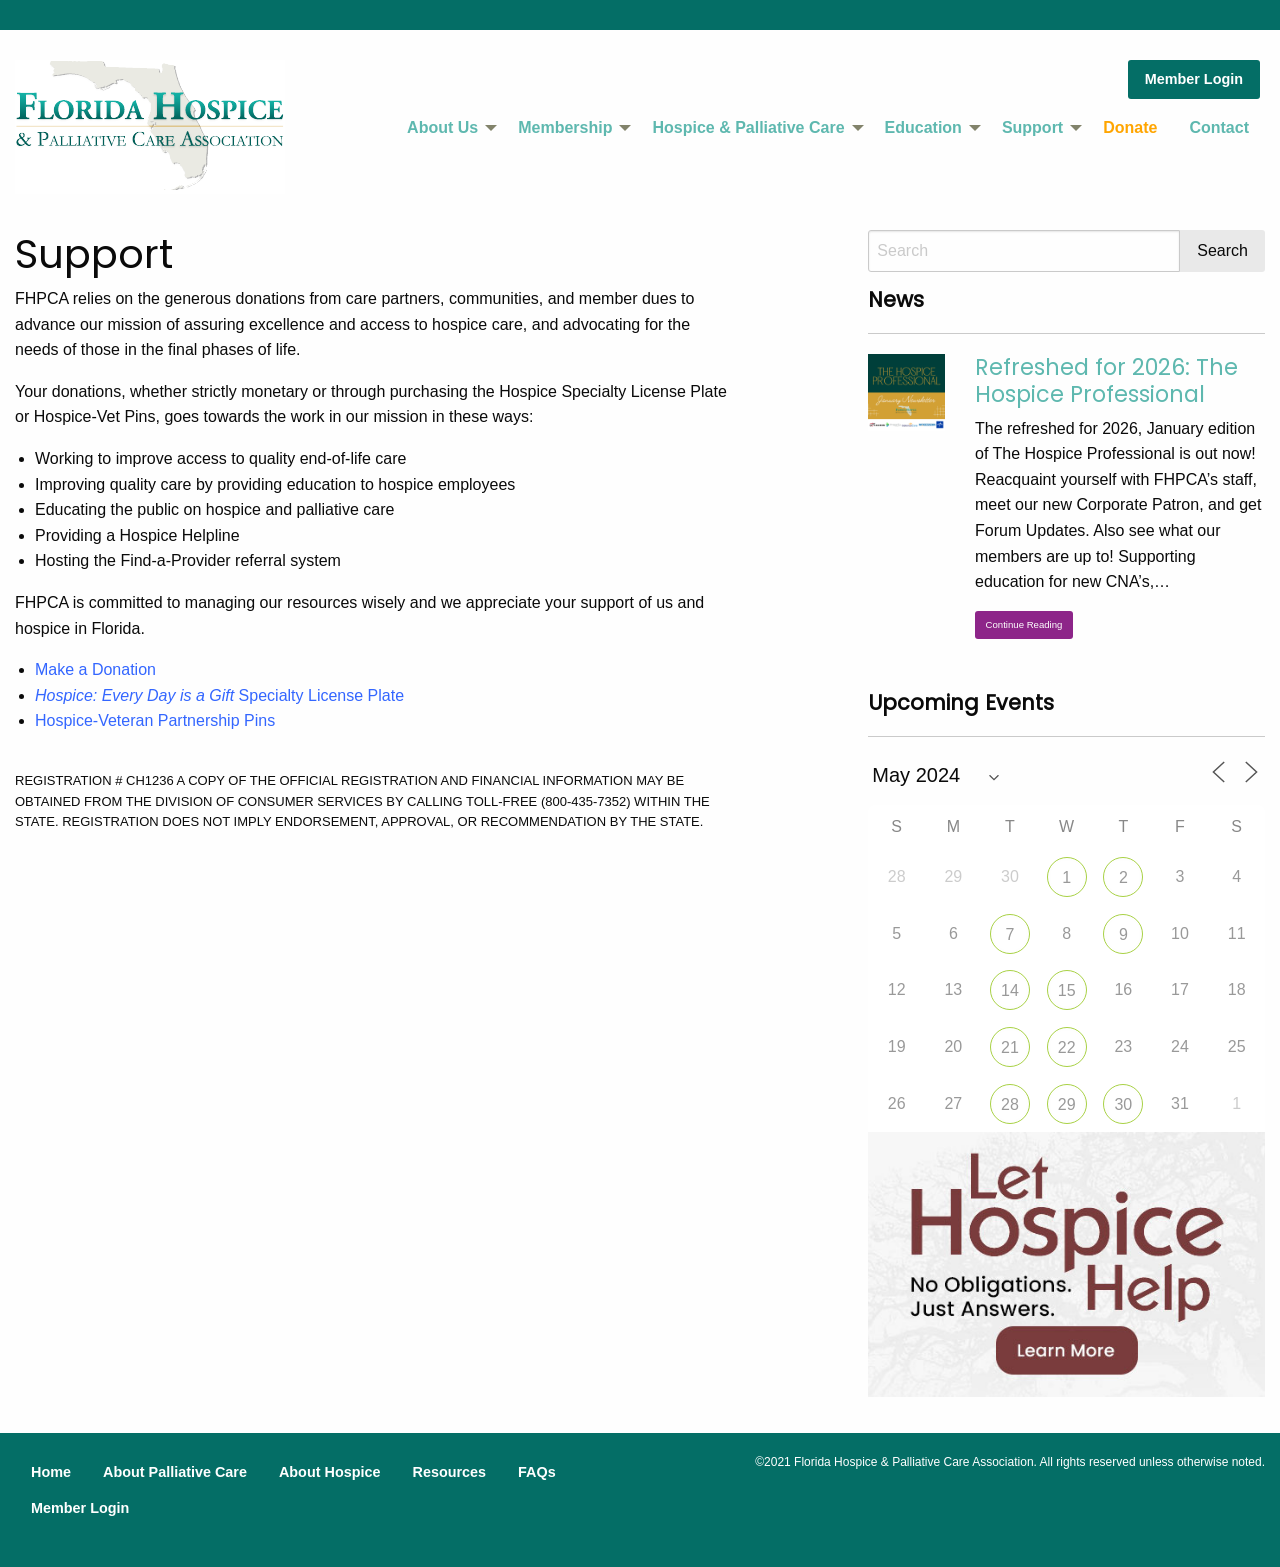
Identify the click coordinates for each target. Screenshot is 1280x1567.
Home (51, 1472)
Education (923, 127)
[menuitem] (446, 128)
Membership (565, 127)
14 (1010, 990)
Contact (1219, 127)
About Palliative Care (175, 1472)
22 (1067, 1047)
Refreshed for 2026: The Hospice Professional (1106, 380)
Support (1032, 127)
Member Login (1194, 79)
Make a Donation (95, 669)
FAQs (537, 1472)
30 (1123, 1104)
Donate (1130, 127)
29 (1067, 1104)
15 (1067, 990)
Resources (449, 1472)
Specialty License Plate (219, 695)
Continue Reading (1024, 624)
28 (1010, 1104)
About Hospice (330, 1472)
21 (1010, 1047)
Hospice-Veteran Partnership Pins (155, 720)
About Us (442, 127)
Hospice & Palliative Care (748, 127)
